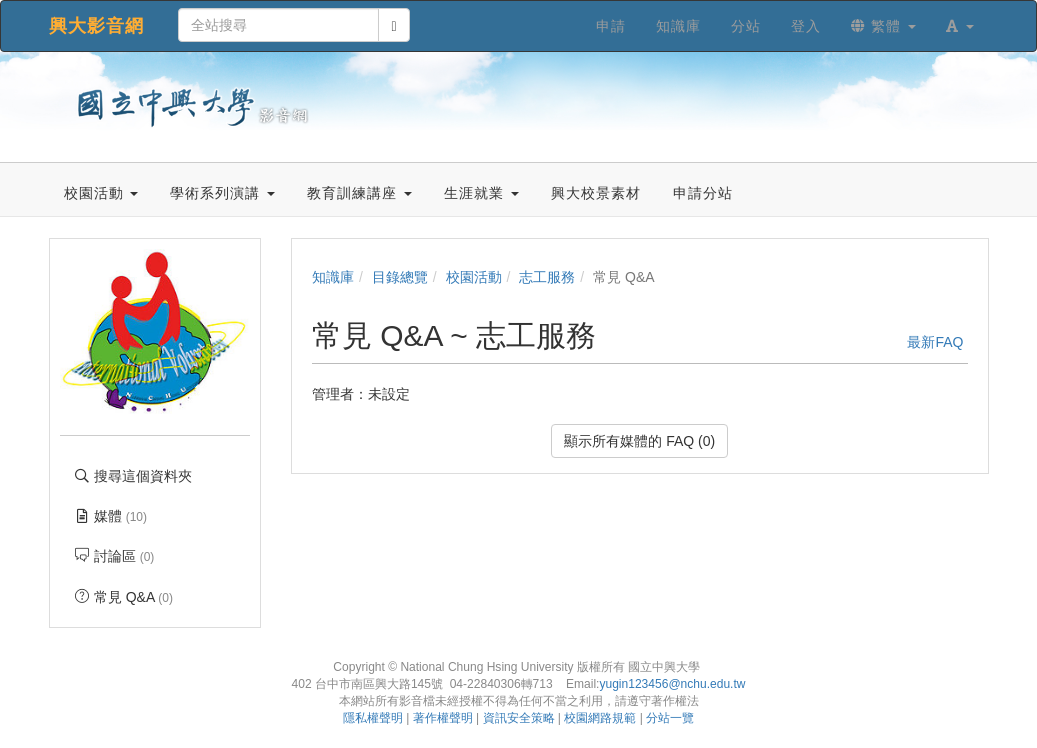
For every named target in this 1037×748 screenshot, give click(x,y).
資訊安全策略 (519, 718)
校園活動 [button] (101, 193)
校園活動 (474, 277)
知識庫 (333, 277)
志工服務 (547, 277)
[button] (960, 26)
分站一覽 (670, 718)
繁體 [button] (883, 26)
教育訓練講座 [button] (359, 193)
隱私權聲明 (373, 718)
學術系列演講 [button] (222, 193)
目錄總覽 (400, 277)
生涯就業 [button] (481, 193)
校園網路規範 (600, 718)
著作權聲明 (443, 718)
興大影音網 (96, 26)
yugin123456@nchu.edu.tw (672, 684)
